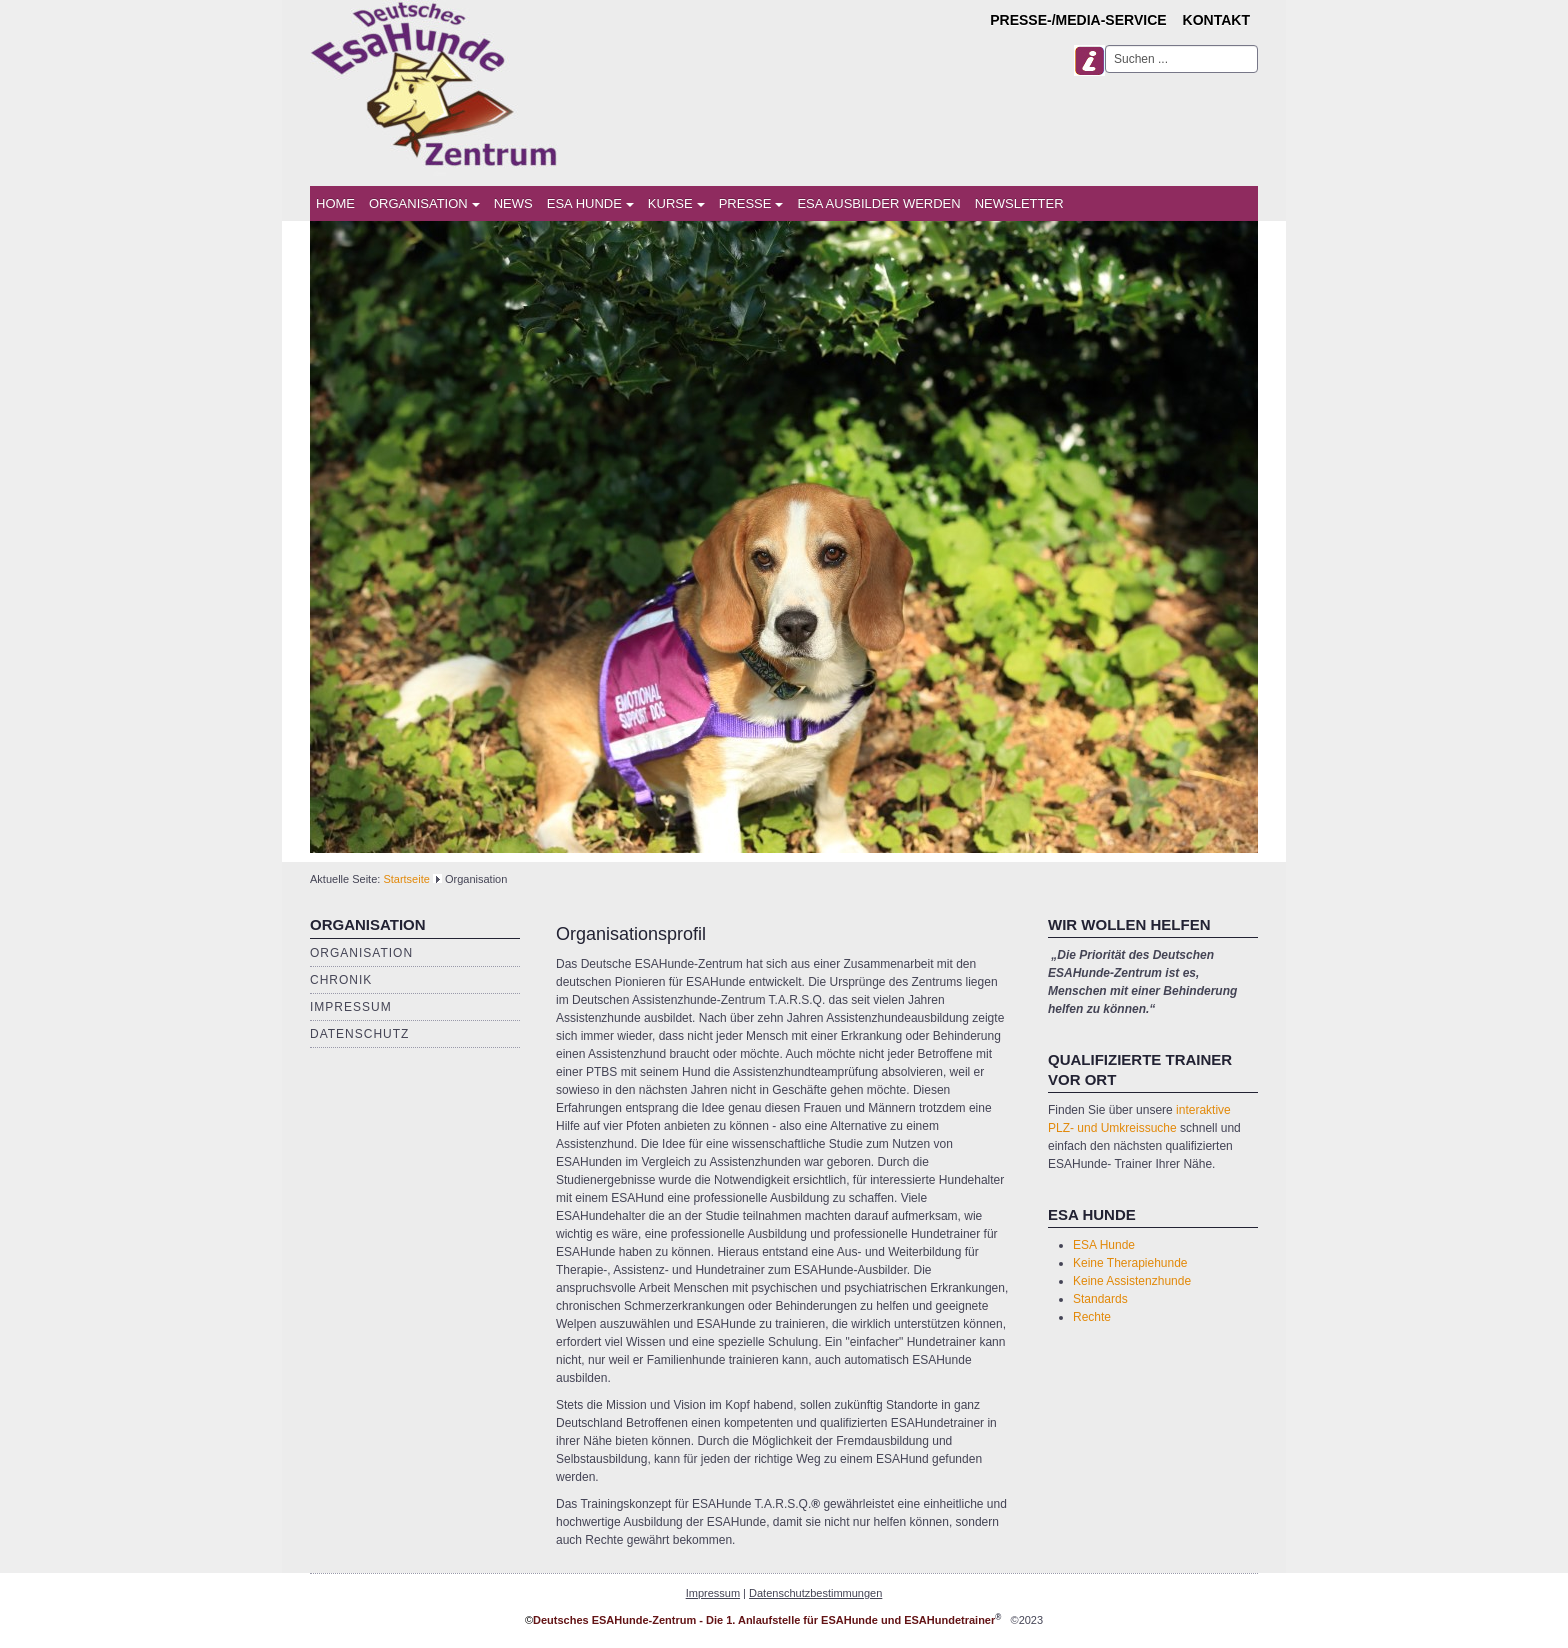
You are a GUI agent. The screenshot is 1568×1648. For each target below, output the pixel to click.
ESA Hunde (590, 203)
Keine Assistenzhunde (1132, 1281)
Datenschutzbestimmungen (815, 1593)
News (513, 203)
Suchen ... (1105, 45)
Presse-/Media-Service (1078, 20)
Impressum (351, 1007)
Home (335, 203)
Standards (1100, 1299)
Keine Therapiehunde (1130, 1263)
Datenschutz (359, 1034)
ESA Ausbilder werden (878, 203)
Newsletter (1019, 203)
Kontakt (1216, 20)
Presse (751, 203)
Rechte (1092, 1317)
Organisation (424, 203)
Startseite (406, 879)
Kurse (676, 203)
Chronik (341, 980)
